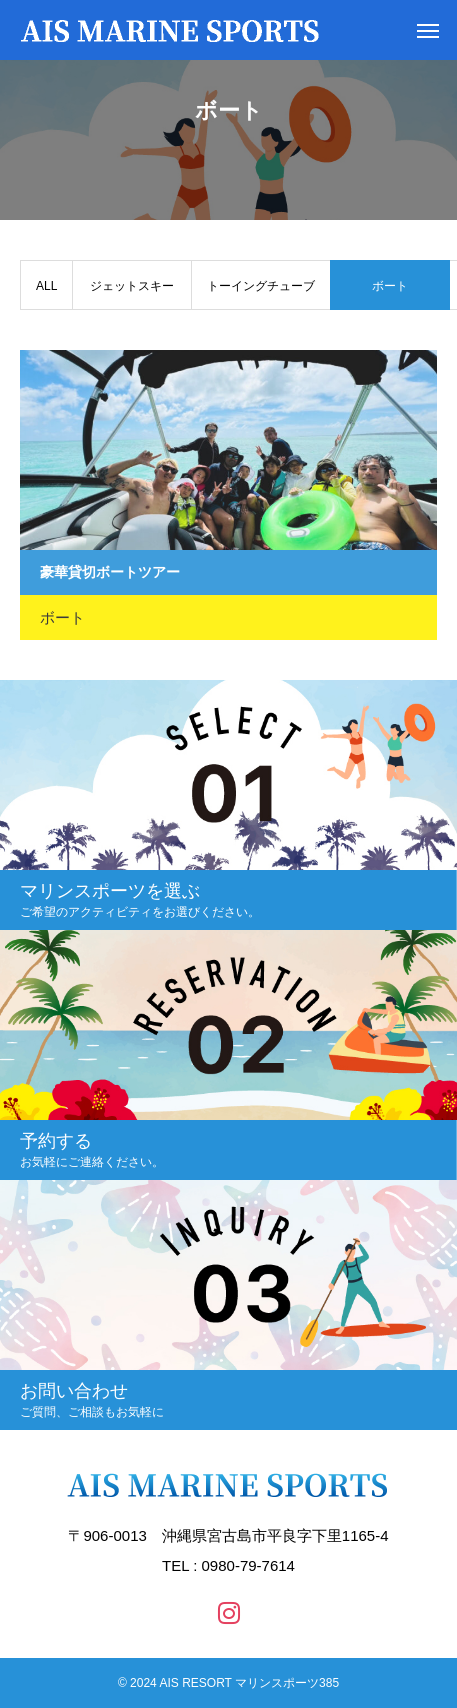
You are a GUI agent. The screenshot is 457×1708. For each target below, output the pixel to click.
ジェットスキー (132, 286)
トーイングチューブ (261, 286)
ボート (62, 617)
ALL (46, 286)
